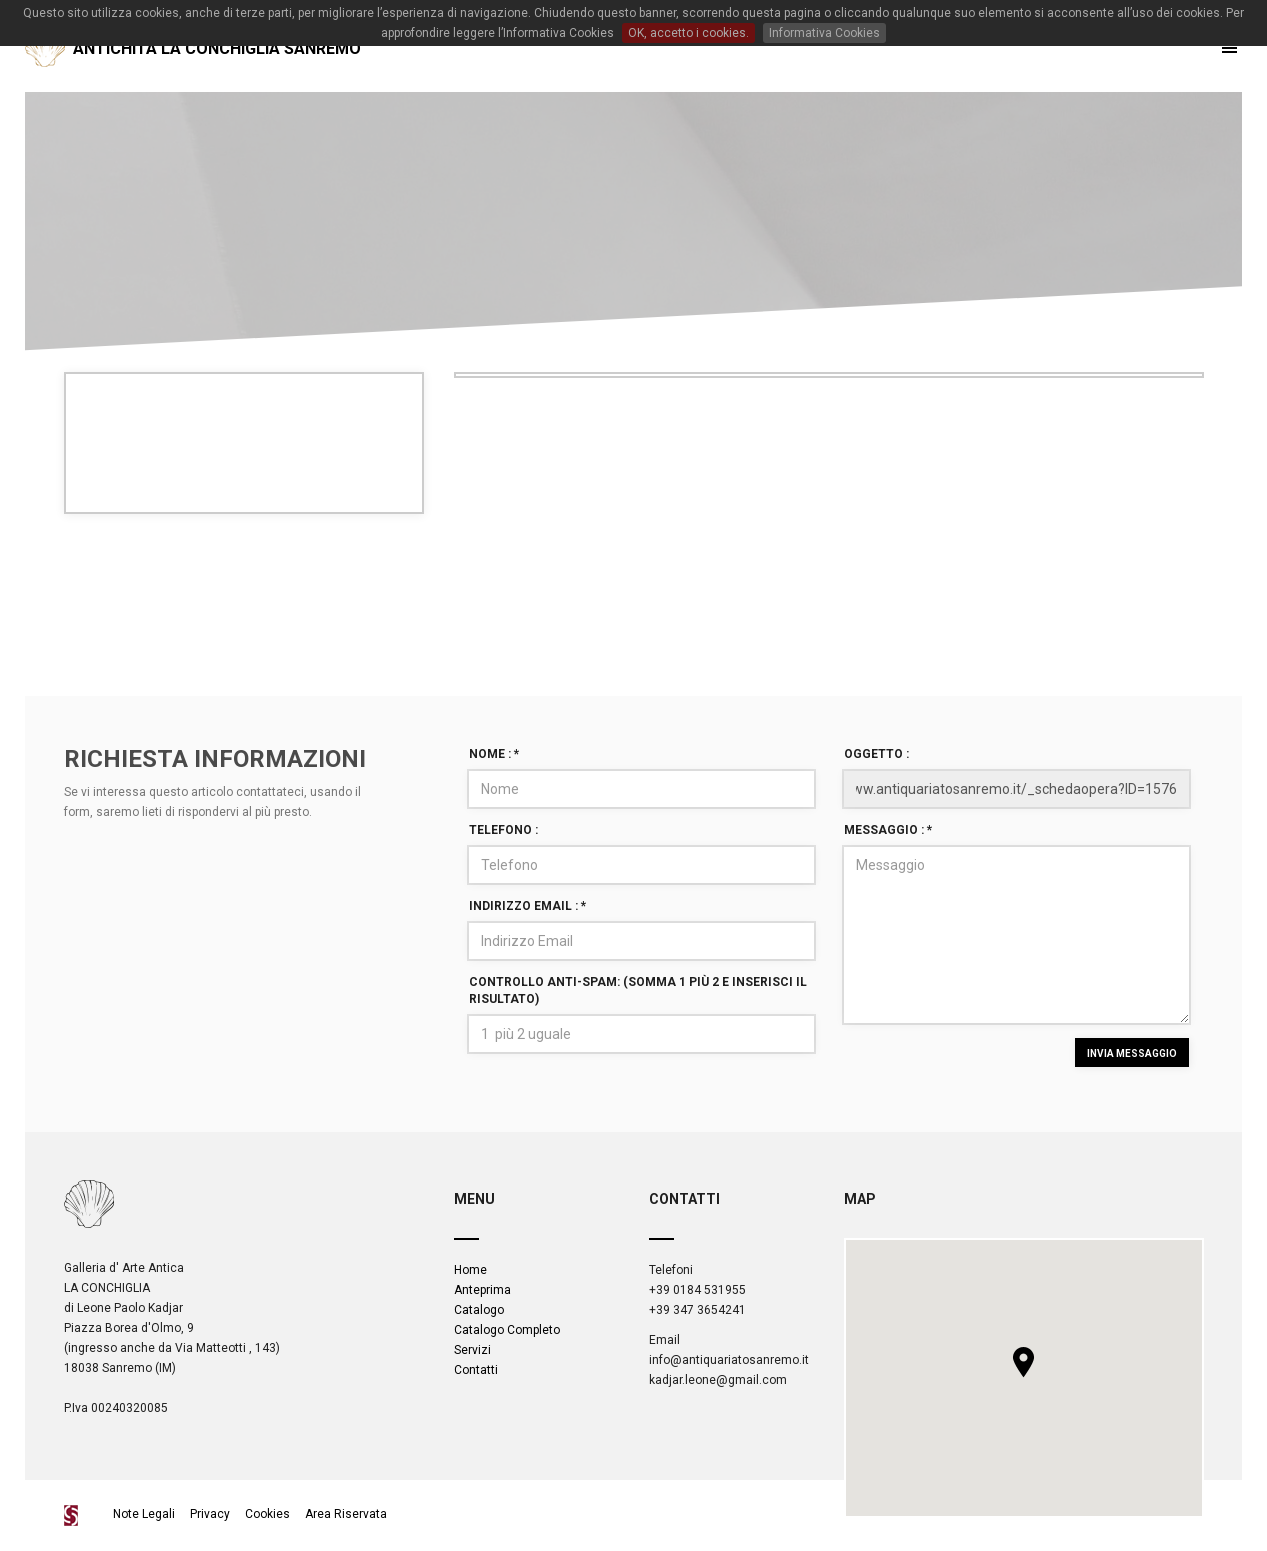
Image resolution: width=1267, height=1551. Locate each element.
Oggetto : (876, 754)
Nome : (494, 754)
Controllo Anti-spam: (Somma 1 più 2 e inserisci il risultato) (638, 990)
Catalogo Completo (507, 1330)
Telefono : (503, 830)
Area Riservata (346, 1514)
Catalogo (479, 1310)
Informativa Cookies (824, 33)
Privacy (210, 1514)
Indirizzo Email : (527, 906)
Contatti (476, 1370)
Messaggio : (888, 830)
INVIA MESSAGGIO (1132, 1053)
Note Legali (145, 1514)
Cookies (267, 1514)
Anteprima (482, 1290)
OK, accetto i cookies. (688, 33)
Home (470, 1270)
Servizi (472, 1350)
